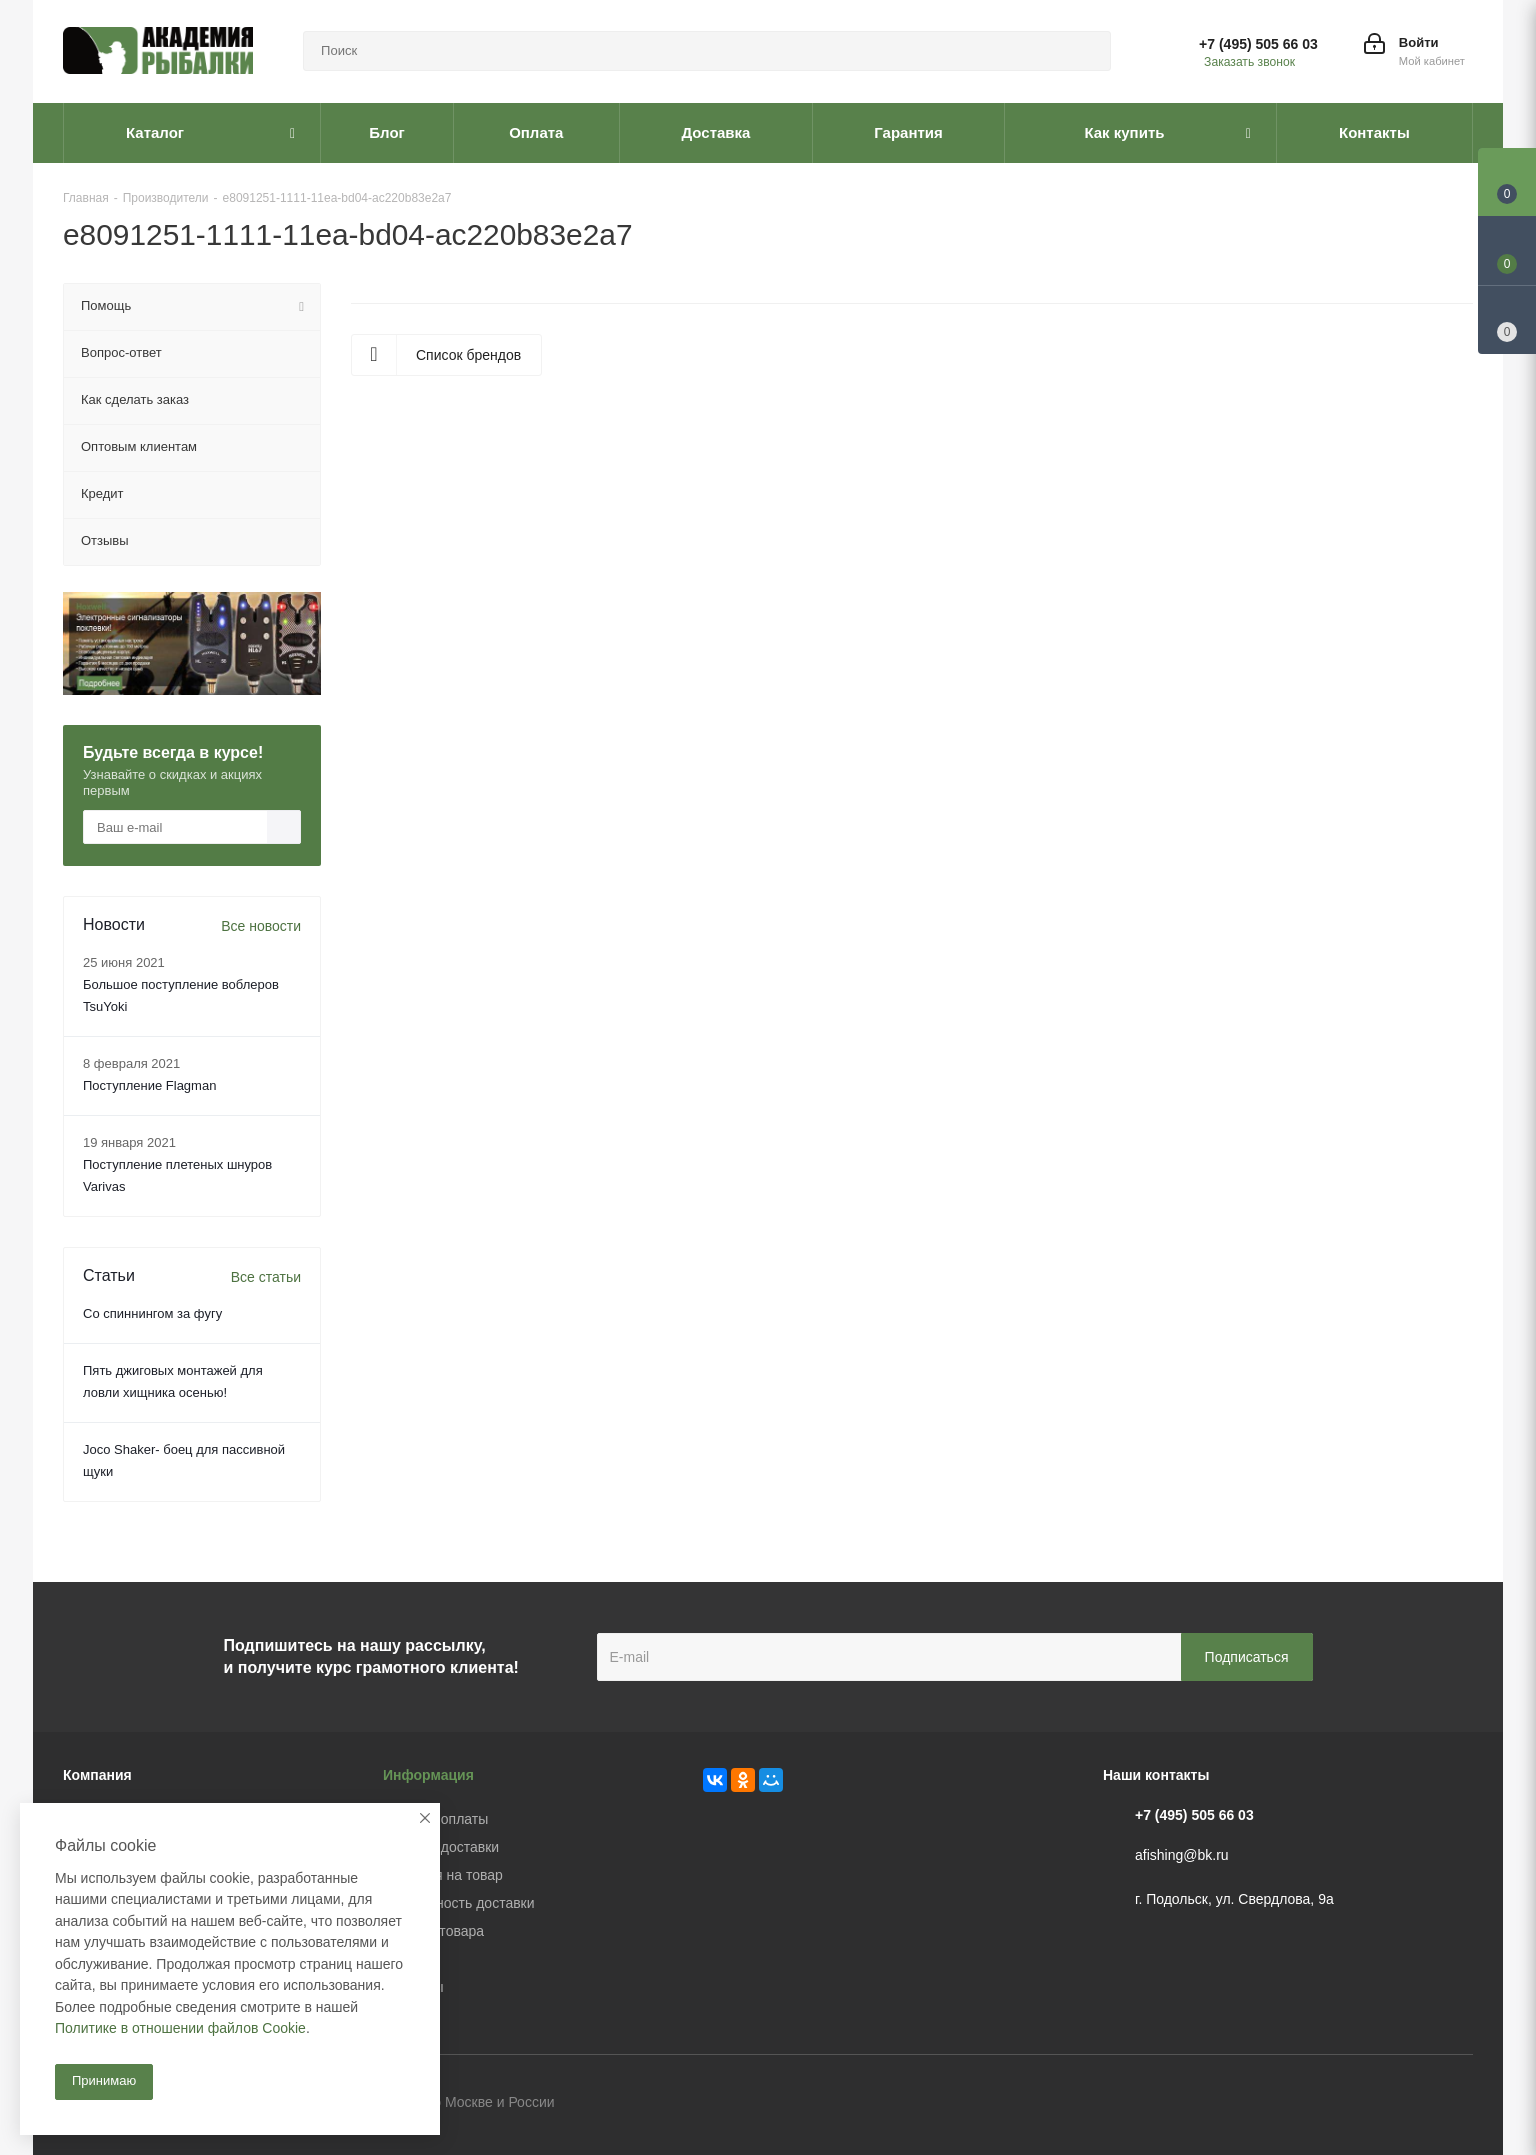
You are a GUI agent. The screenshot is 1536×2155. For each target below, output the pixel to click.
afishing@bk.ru (1182, 1855)
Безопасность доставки (459, 1903)
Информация (428, 1775)
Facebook (1408, 2104)
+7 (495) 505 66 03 (1258, 44)
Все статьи (266, 1277)
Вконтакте (1358, 2104)
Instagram (1458, 2104)
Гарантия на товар (443, 1875)
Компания (97, 1775)
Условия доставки (441, 1847)
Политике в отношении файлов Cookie (180, 2028)
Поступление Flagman (149, 1085)
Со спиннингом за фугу (152, 1313)
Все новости (261, 926)
